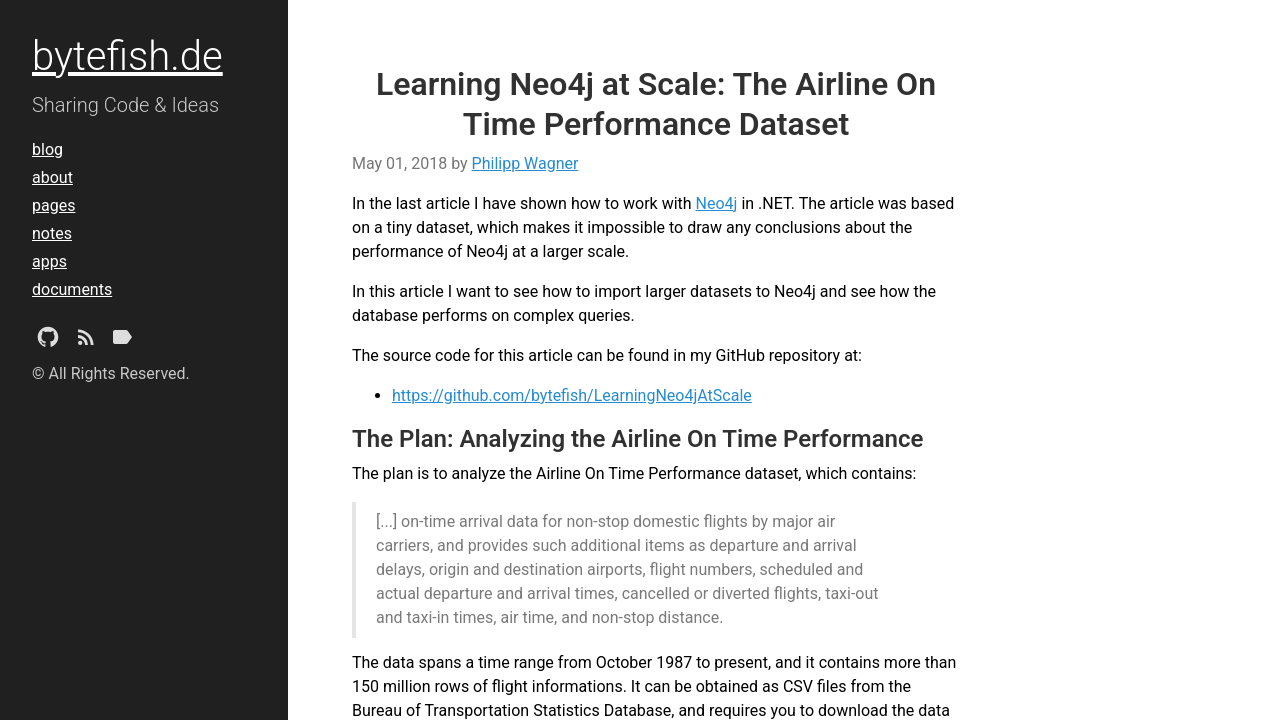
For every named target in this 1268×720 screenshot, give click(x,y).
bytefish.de (127, 56)
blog (47, 149)
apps (49, 261)
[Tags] (122, 341)
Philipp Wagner (525, 163)
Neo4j (717, 203)
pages (53, 205)
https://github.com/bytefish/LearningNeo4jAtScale (572, 395)
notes (52, 233)
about (52, 177)
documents (72, 289)
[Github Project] (48, 341)
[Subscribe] (86, 341)
